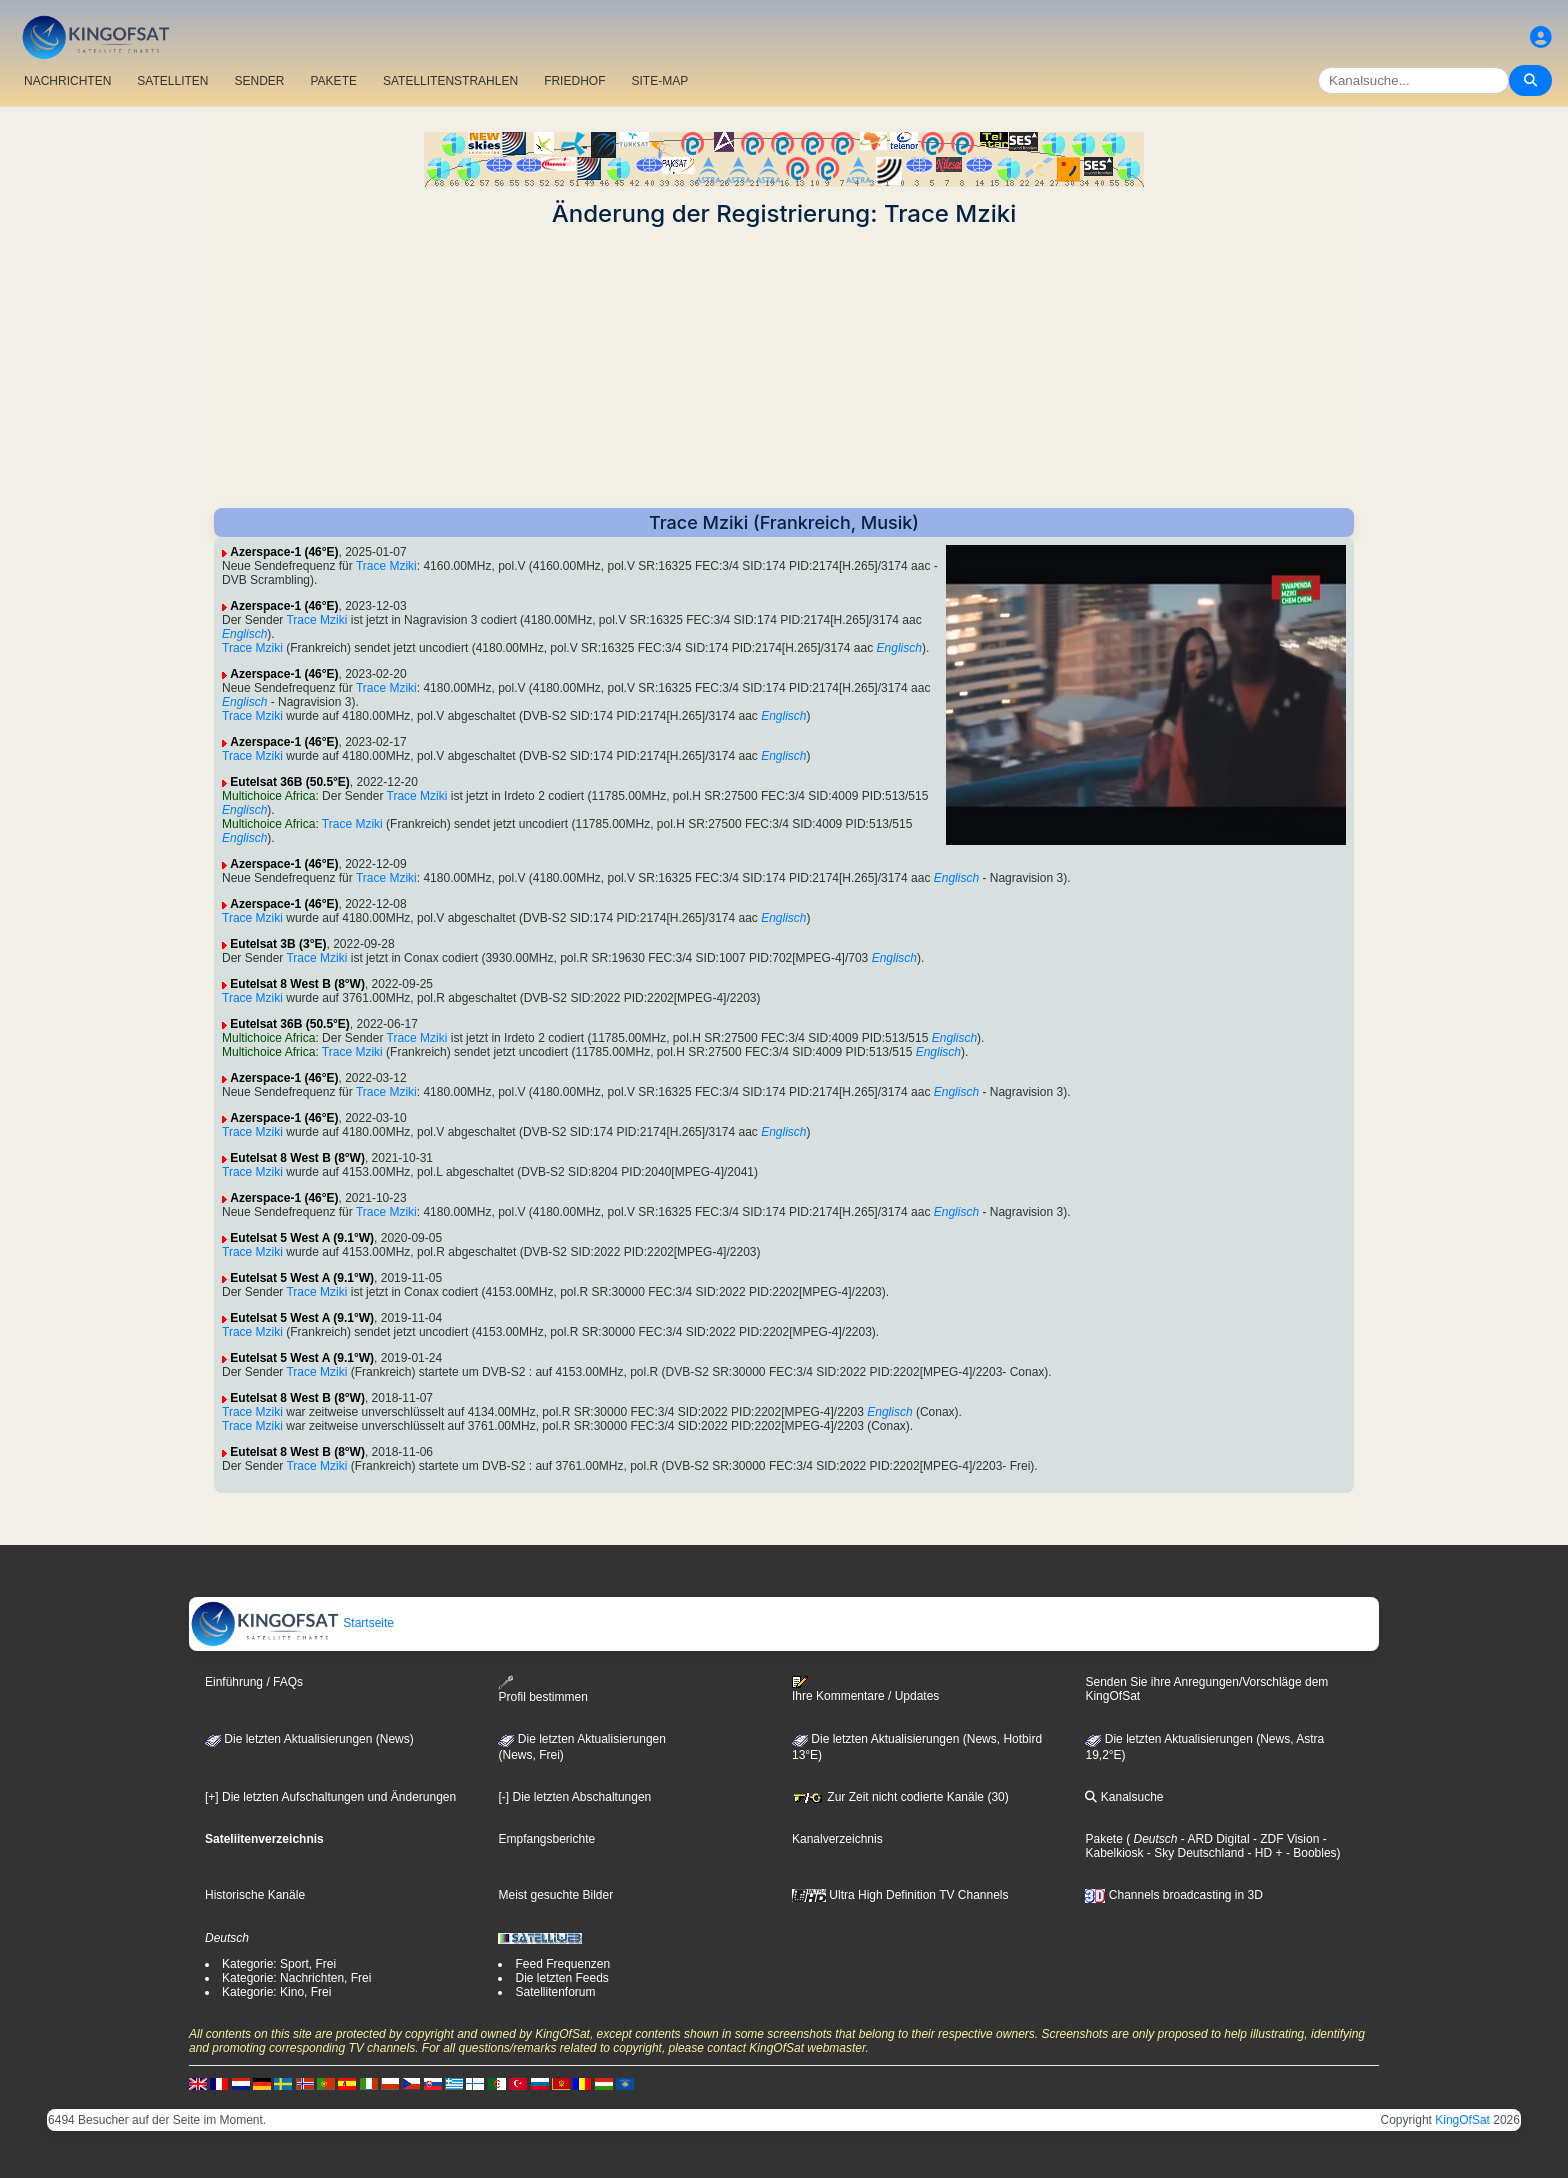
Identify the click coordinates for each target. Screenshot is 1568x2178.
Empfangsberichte (546, 1839)
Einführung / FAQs (254, 1682)
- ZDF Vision (1285, 1839)
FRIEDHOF (574, 81)
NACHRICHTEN (67, 81)
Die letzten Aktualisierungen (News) (309, 1739)
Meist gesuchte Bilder (555, 1895)
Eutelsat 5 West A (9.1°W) (302, 1238)
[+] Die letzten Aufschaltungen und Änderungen (330, 1797)
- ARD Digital (1214, 1839)
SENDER (259, 81)
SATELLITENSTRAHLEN (450, 81)
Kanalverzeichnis (837, 1839)
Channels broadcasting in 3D (1173, 1895)
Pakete (1103, 1839)
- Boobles (1310, 1853)
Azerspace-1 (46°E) (284, 552)
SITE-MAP (659, 81)
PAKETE (334, 81)
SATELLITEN (172, 81)
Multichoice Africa (268, 796)
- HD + (1263, 1853)
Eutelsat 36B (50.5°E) (290, 782)
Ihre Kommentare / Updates (865, 1689)
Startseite (292, 1623)
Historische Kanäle (255, 1895)
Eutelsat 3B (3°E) (278, 944)
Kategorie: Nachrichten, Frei (296, 1978)
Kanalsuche (1124, 1797)
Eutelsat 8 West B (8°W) (297, 984)
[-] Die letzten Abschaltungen (574, 1797)
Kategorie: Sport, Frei (279, 1964)
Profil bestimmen (542, 1689)
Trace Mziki (386, 566)
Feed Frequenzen (562, 1964)
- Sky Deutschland (1193, 1853)
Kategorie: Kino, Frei (276, 1992)
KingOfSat (1462, 2120)
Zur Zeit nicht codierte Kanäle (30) (900, 1797)
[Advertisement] (784, 368)
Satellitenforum (555, 1992)
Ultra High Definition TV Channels (900, 1895)
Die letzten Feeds (561, 1978)
